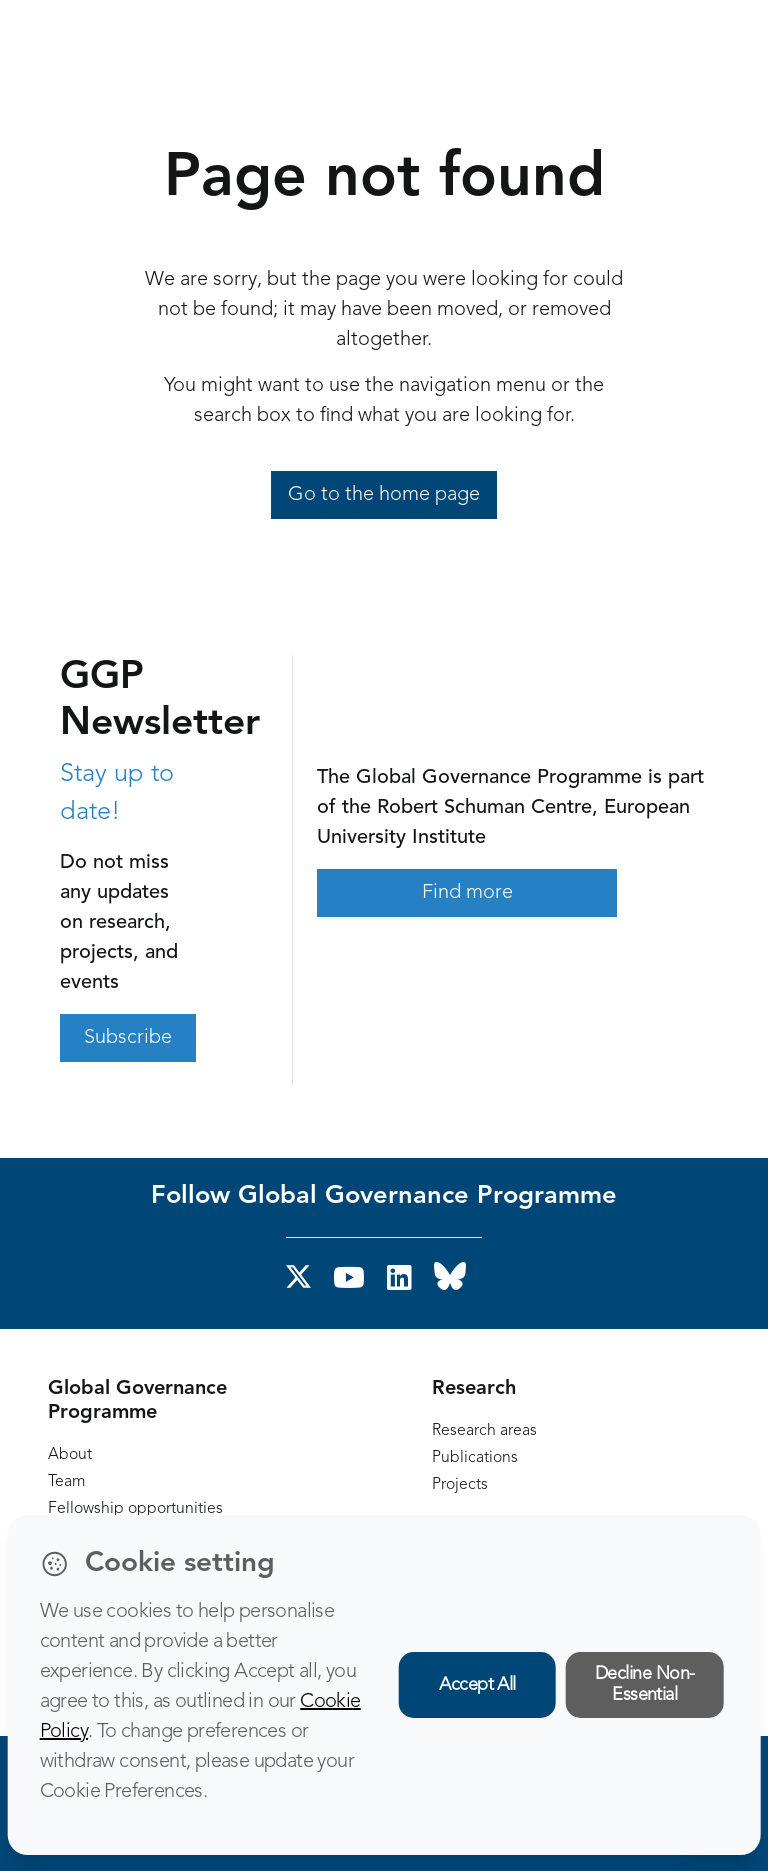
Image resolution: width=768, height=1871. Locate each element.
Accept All (477, 1685)
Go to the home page (384, 495)
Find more (467, 893)
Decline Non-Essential (645, 1684)
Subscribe (128, 1038)
